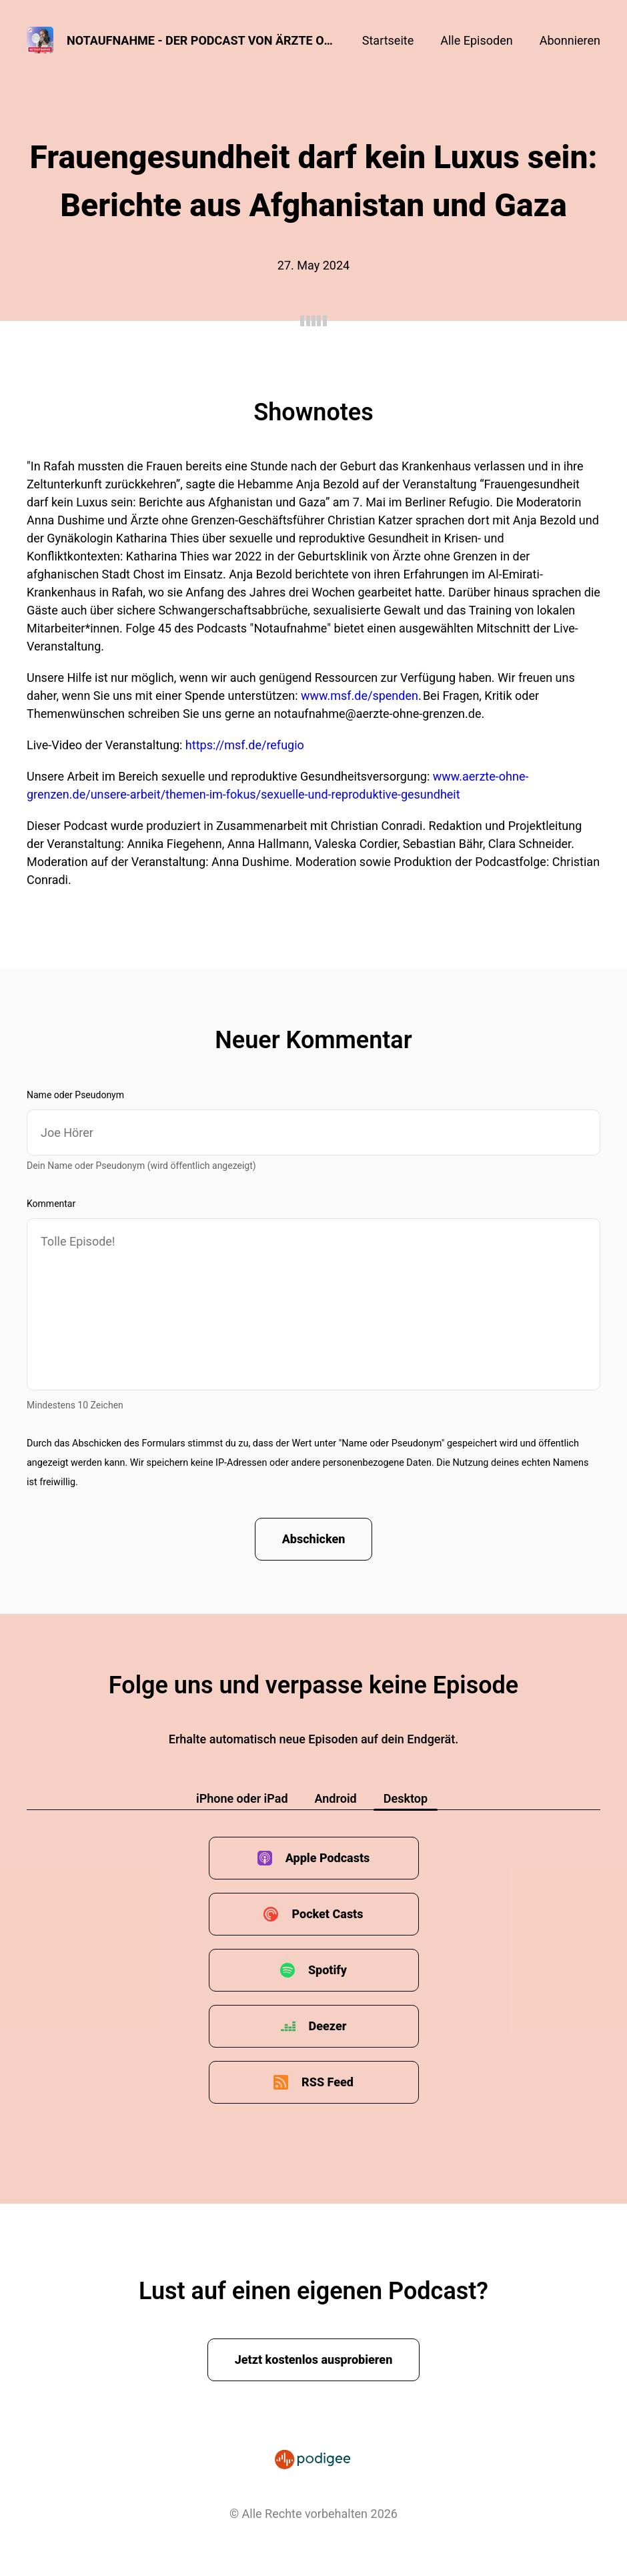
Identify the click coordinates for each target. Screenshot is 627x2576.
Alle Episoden (476, 40)
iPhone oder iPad (242, 1798)
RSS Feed (327, 2082)
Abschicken (314, 1539)
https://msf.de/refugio (244, 745)
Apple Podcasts (327, 1858)
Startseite (388, 40)
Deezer (328, 2026)
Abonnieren (570, 40)
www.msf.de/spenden (359, 696)
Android (336, 1798)
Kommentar (51, 1203)
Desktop (406, 1798)
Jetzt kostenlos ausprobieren (314, 2359)
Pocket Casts (327, 1914)
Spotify (327, 1970)
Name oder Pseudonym (75, 1095)
